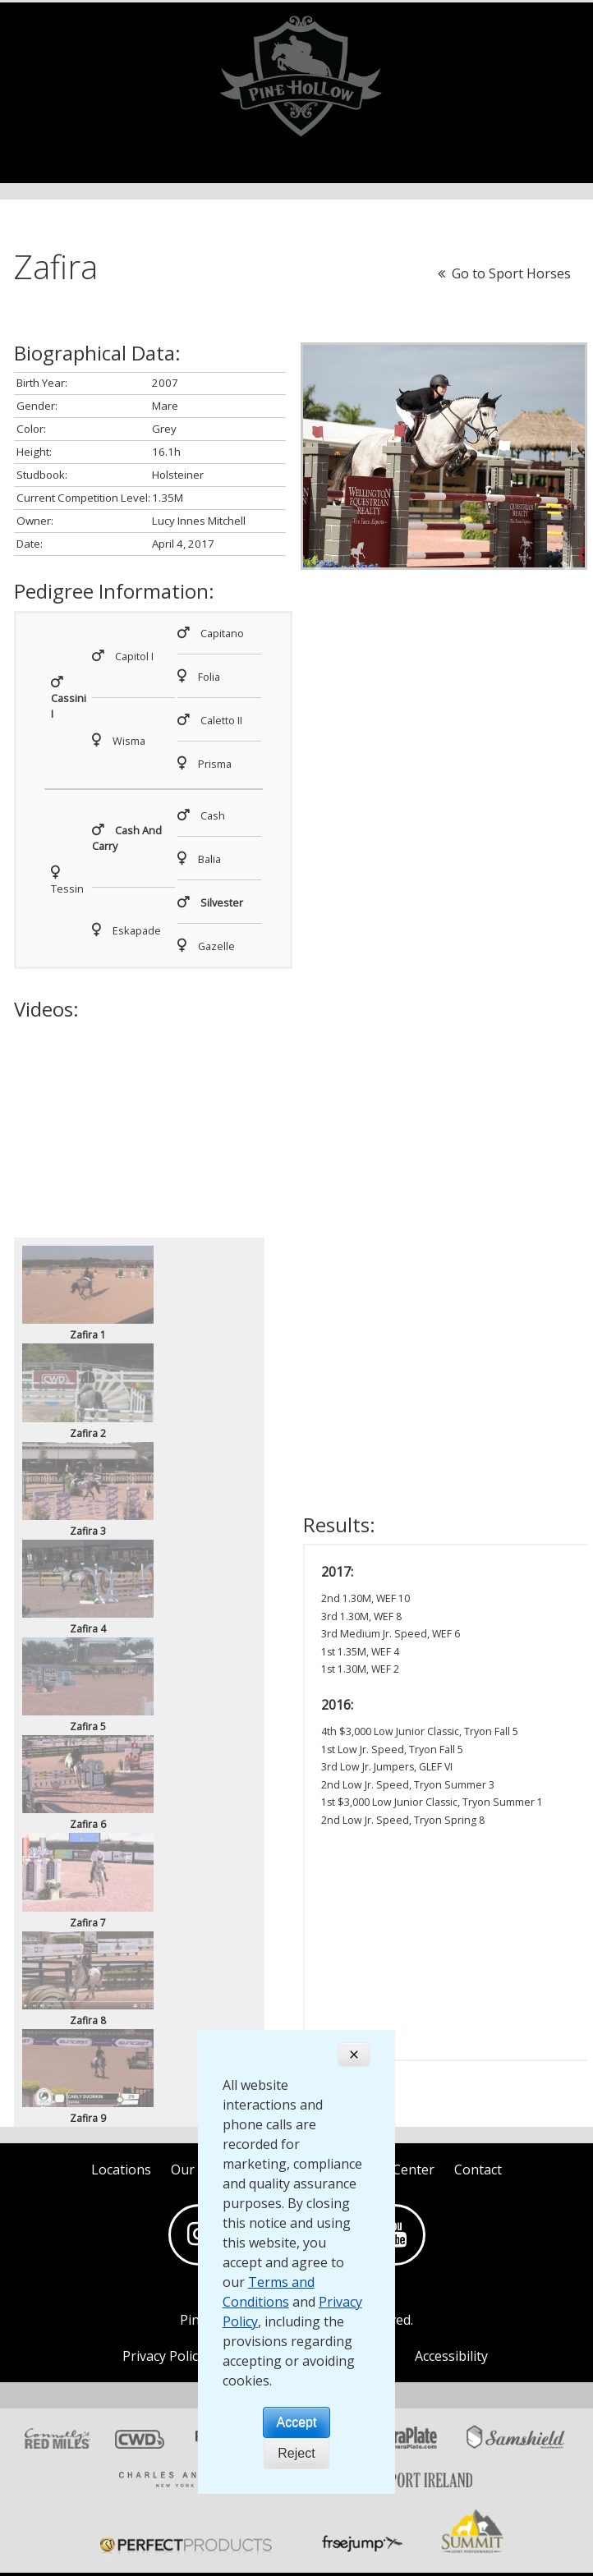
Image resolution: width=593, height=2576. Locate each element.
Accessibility (451, 2356)
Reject (296, 2453)
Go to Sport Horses (504, 273)
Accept (297, 2422)
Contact (478, 2169)
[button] (322, 568)
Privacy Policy (163, 2356)
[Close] (354, 2054)
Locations (121, 2169)
